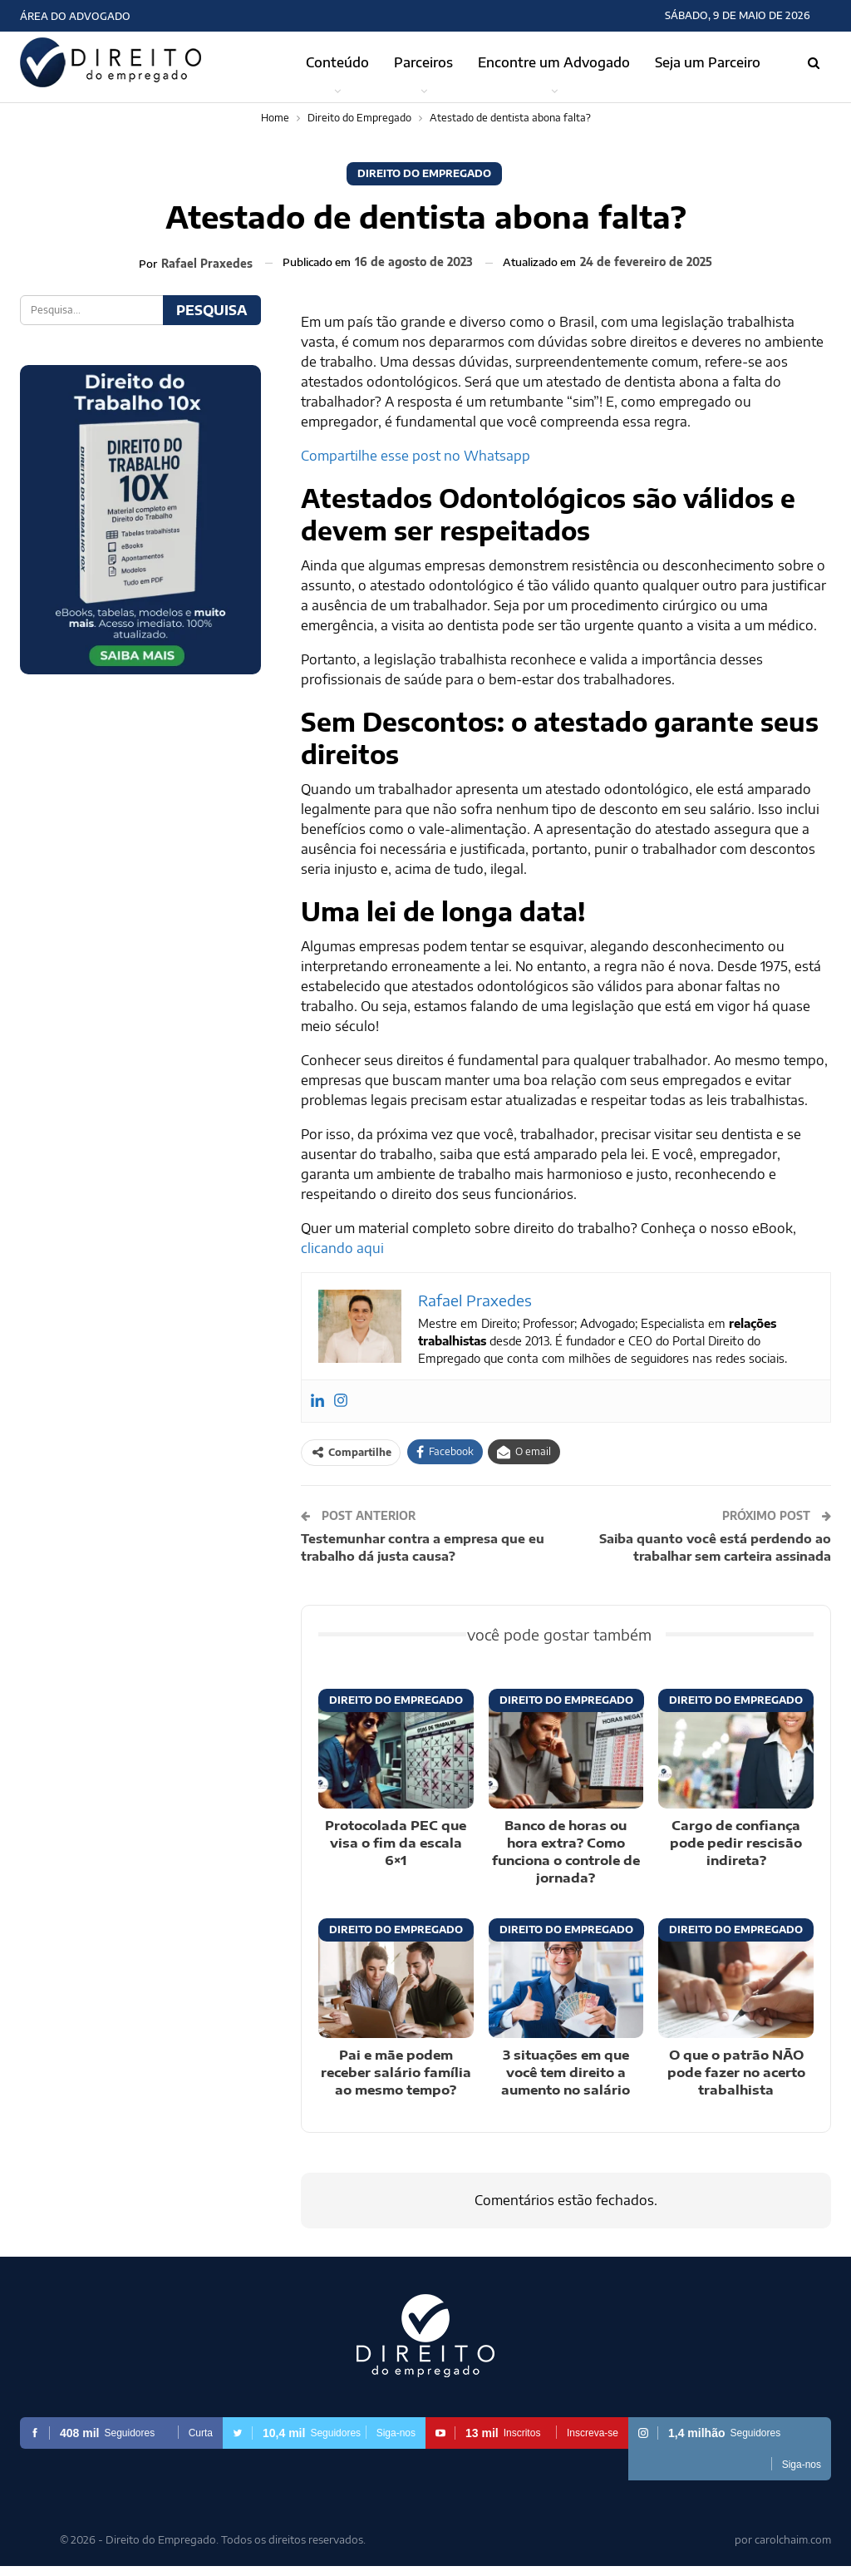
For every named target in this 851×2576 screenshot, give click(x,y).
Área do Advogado (75, 16)
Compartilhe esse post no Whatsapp (415, 455)
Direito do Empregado (424, 173)
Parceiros (423, 62)
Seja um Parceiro (707, 62)
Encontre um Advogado (554, 62)
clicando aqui (342, 1248)
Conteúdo (337, 62)
